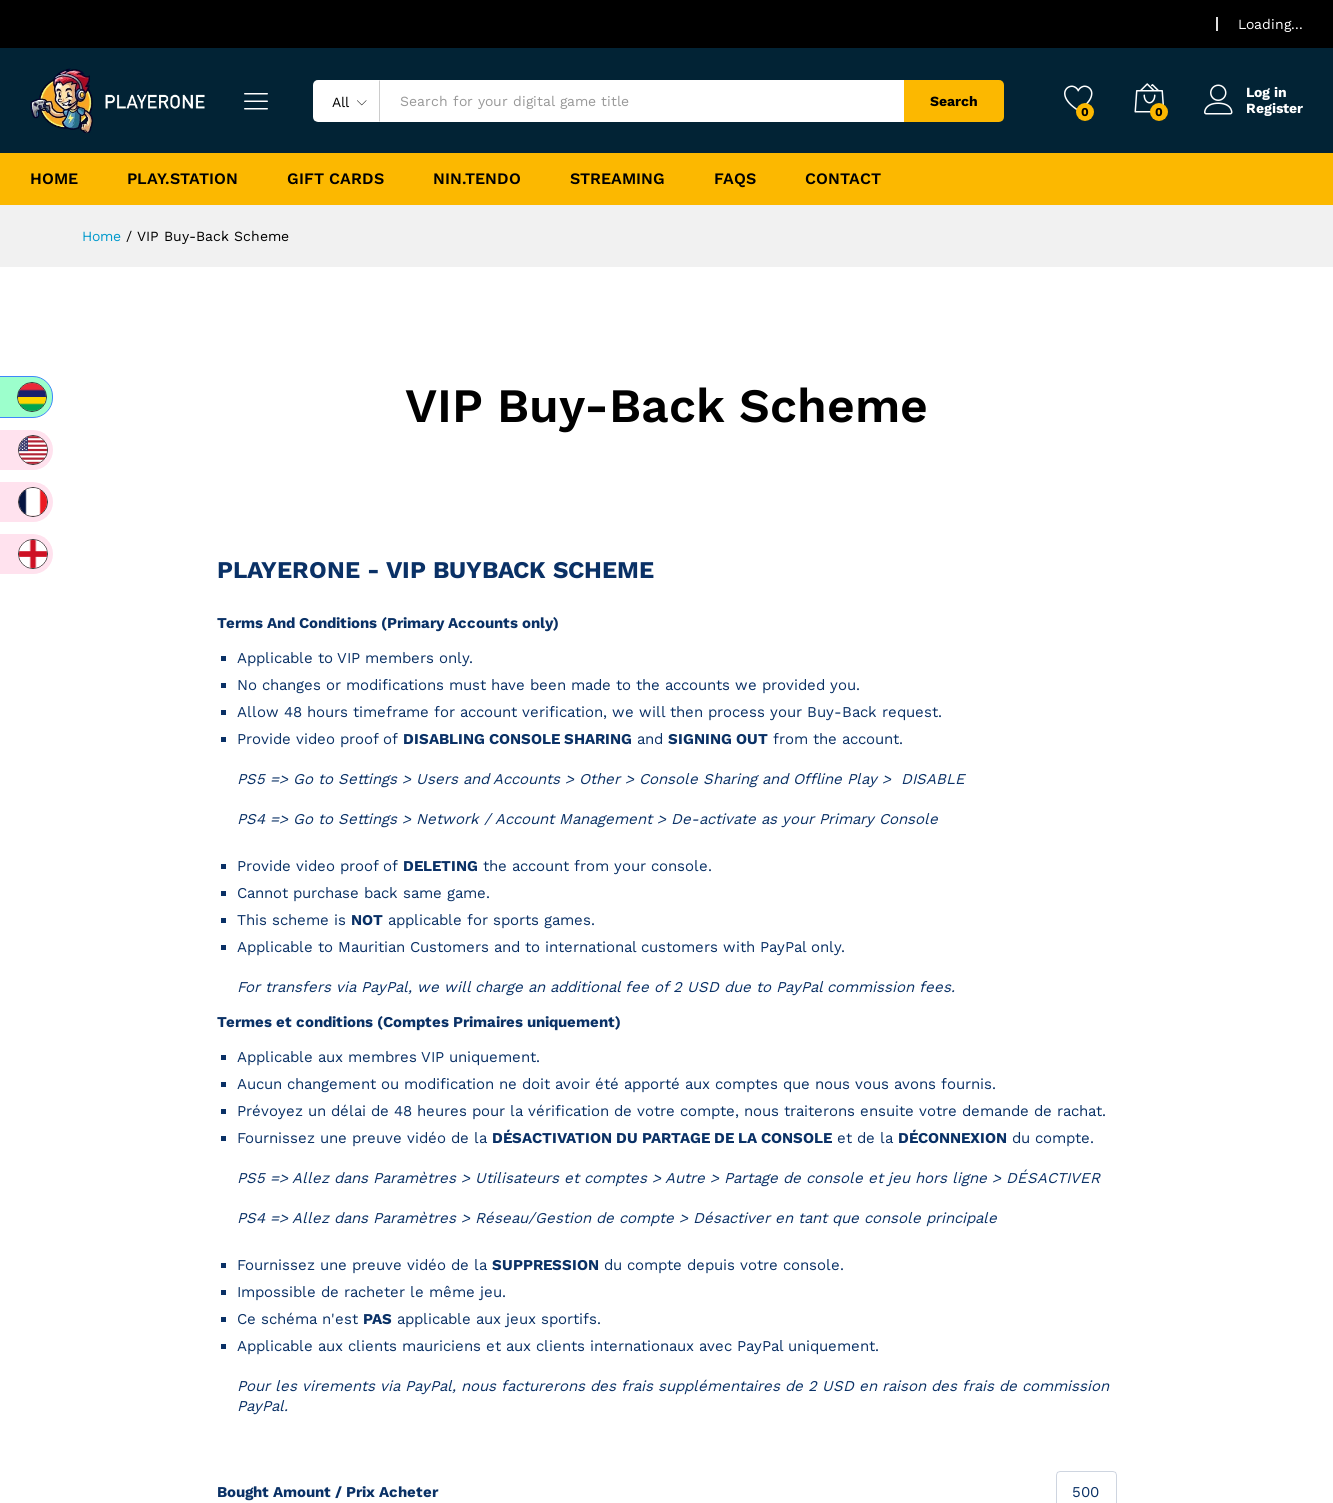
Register (1274, 108)
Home (54, 179)
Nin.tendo (477, 179)
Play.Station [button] (182, 179)
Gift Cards (335, 179)
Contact (843, 179)
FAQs (735, 179)
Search (954, 101)
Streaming (617, 179)
